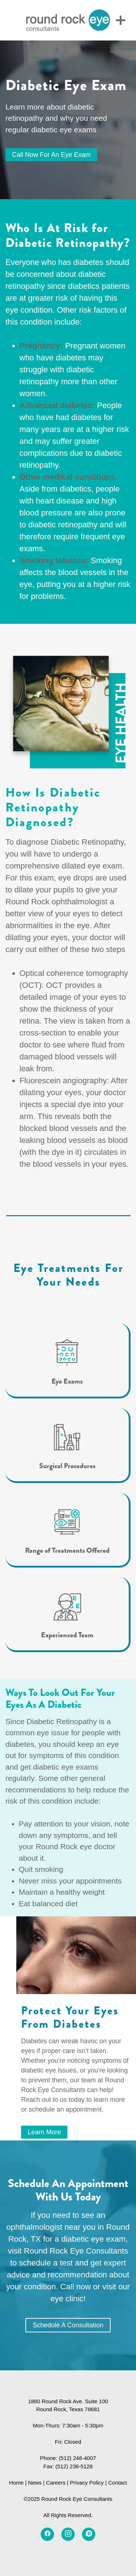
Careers (55, 2482)
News (35, 2482)
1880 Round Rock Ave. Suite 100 (68, 2401)
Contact (117, 2482)
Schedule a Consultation (68, 2325)
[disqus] (88, 2534)
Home (16, 2482)
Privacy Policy (87, 2482)
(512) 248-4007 (77, 2458)
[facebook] (47, 2534)
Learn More (44, 2132)
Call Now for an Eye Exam (51, 154)
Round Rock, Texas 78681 (68, 2409)
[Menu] (120, 20)
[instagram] (68, 2534)
